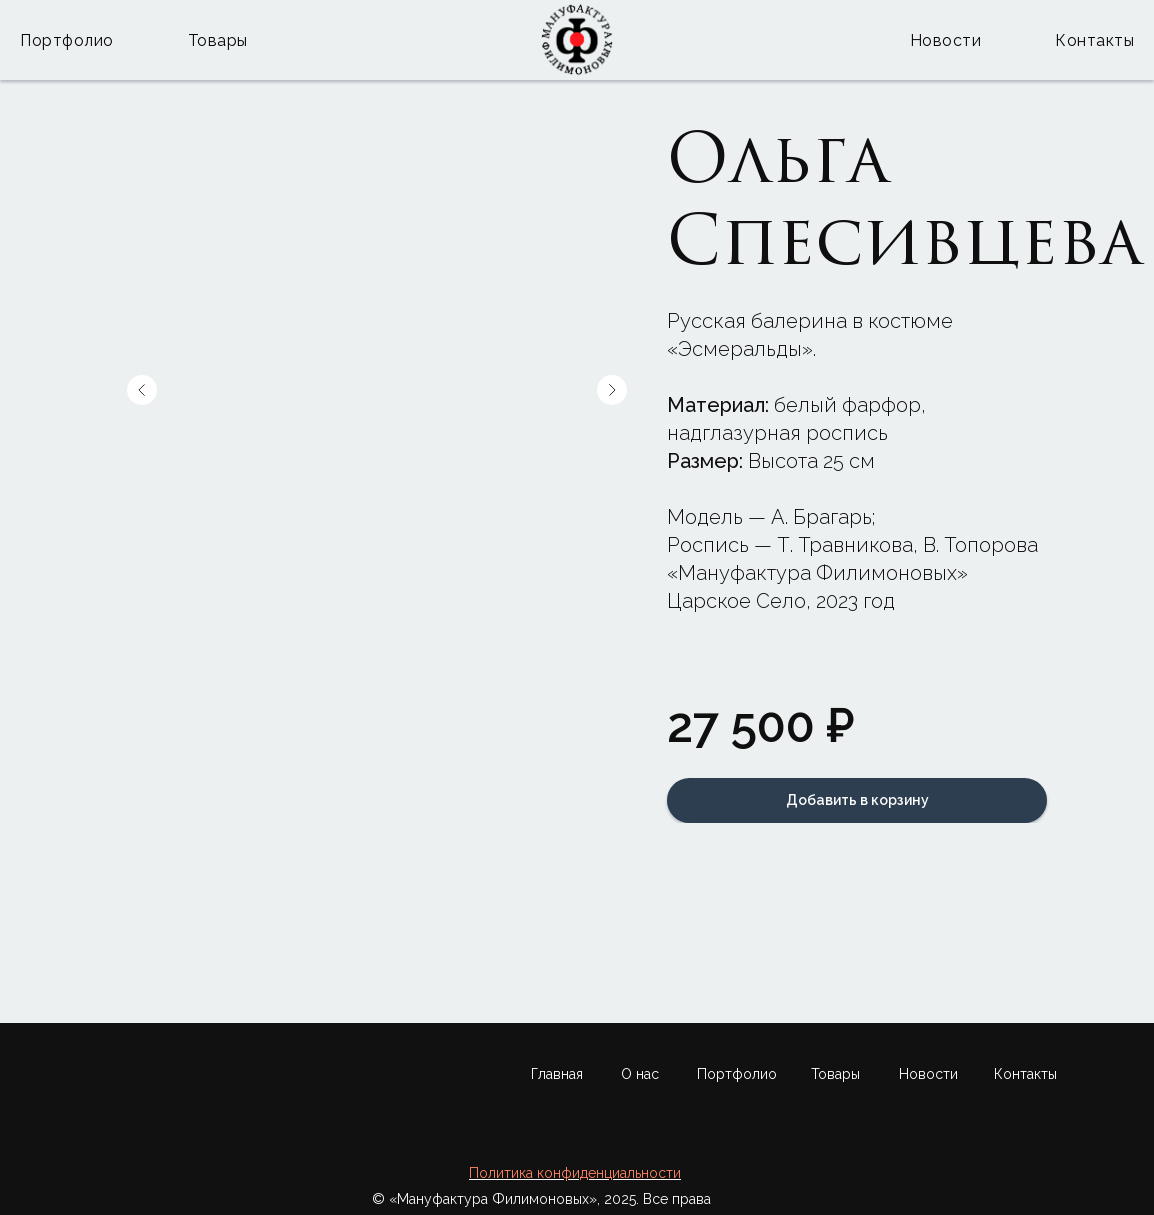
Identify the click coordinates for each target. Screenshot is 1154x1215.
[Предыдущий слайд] (142, 390)
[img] (993, 1137)
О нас (640, 1074)
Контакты (1094, 40)
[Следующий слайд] (612, 390)
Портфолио (67, 40)
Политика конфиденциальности (575, 1173)
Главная (557, 1074)
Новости (946, 40)
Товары (218, 40)
